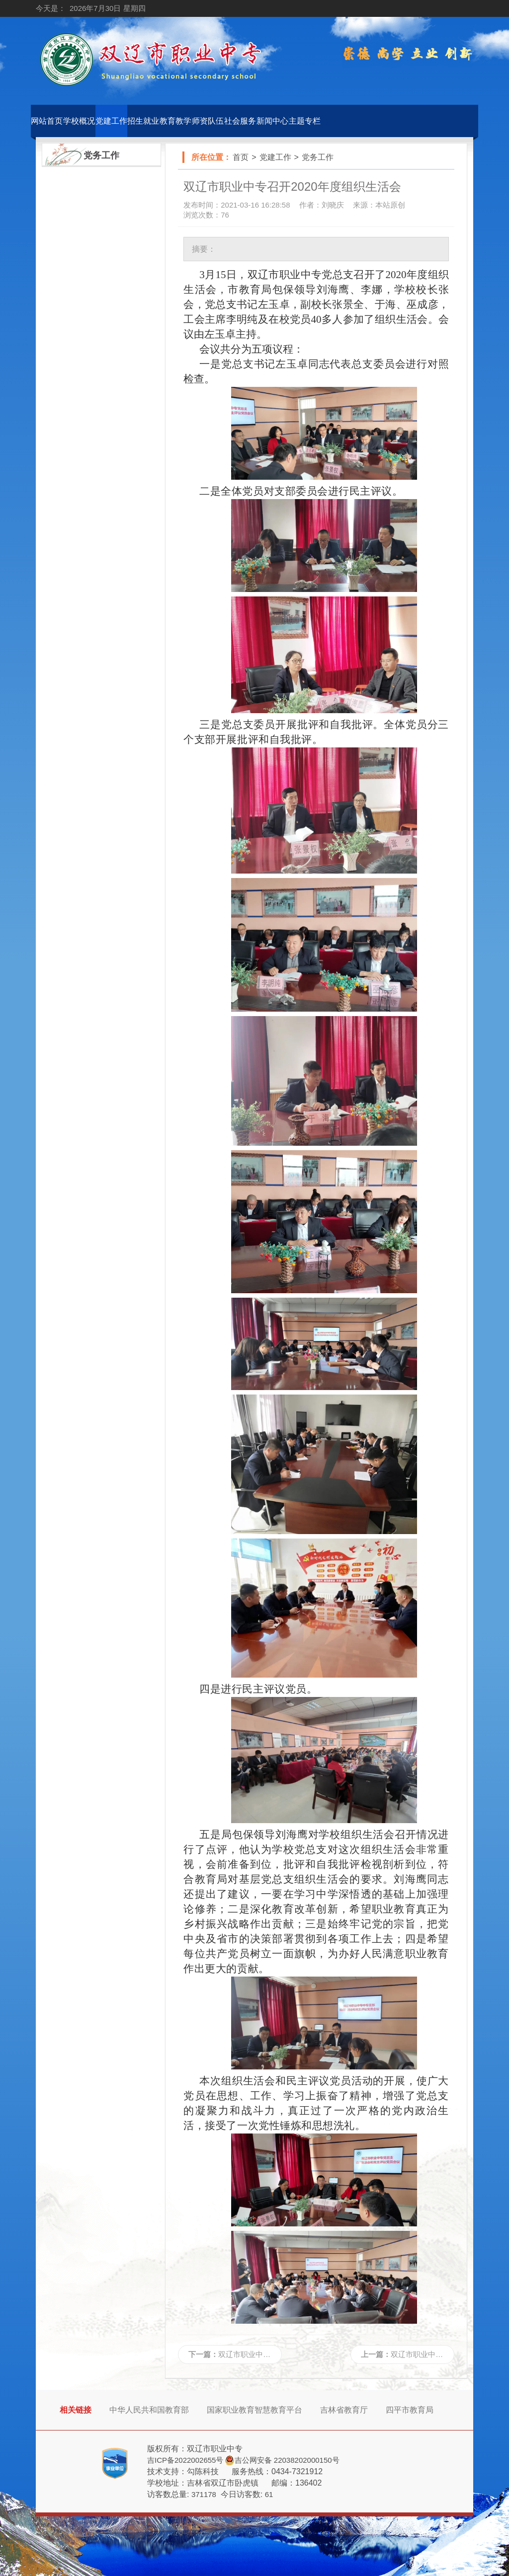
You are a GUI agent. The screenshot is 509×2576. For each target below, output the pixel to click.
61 (269, 2494)
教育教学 (175, 121)
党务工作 (318, 157)
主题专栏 (305, 121)
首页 (241, 157)
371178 (203, 2494)
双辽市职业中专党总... (427, 2354)
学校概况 (79, 121)
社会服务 (240, 121)
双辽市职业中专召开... (255, 2354)
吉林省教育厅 (344, 2410)
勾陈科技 (203, 2471)
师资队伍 (208, 121)
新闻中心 (272, 121)
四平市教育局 (409, 2410)
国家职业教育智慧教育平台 (254, 2410)
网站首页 (47, 121)
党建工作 (111, 121)
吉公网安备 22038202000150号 (287, 2460)
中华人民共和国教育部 (149, 2410)
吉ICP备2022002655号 (185, 2460)
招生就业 (143, 121)
